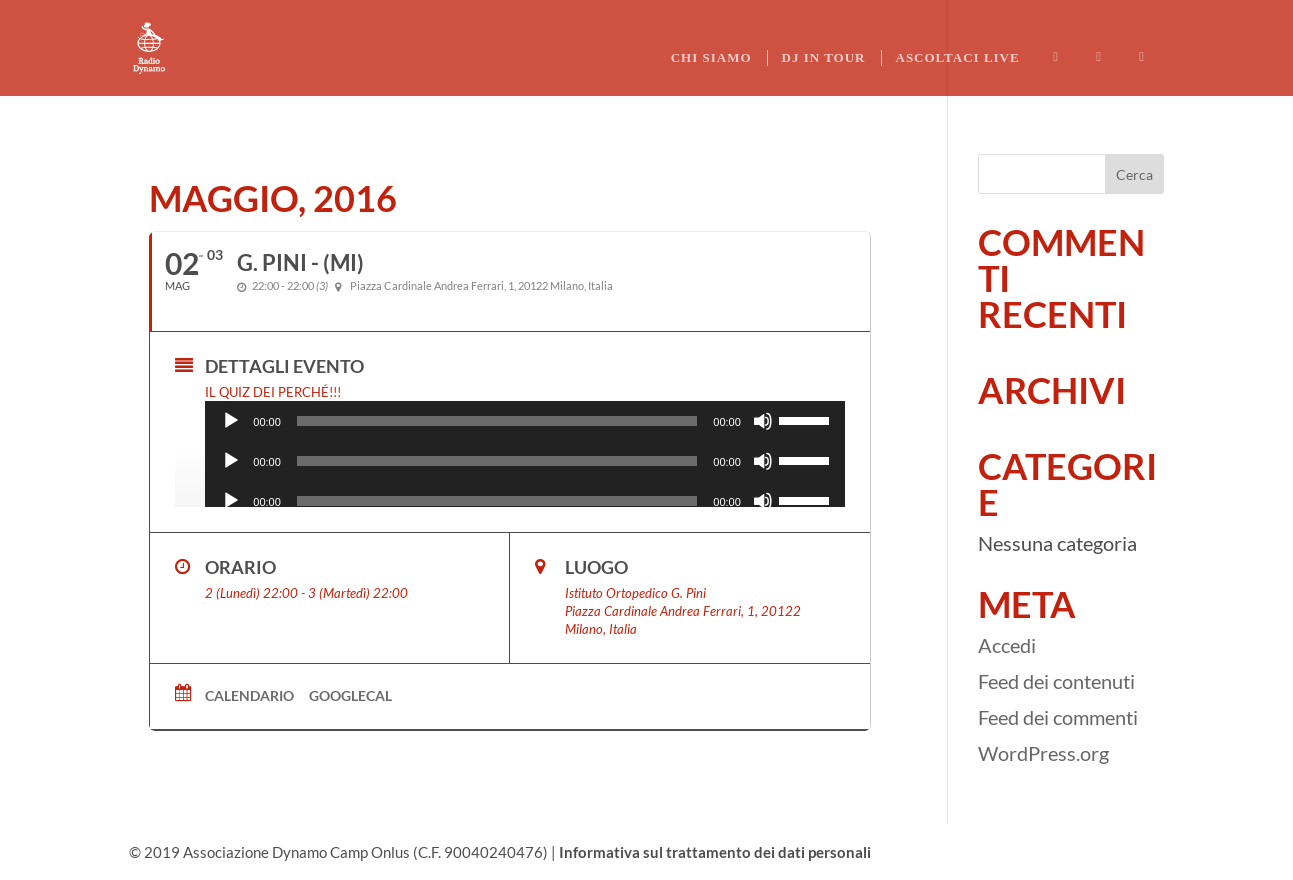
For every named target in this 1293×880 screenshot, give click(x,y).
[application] (525, 421)
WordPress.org (1043, 753)
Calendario (249, 695)
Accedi (1007, 645)
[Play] (231, 421)
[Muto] (763, 421)
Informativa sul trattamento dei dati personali (715, 852)
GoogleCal (350, 695)
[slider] (497, 421)
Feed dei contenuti (1056, 681)
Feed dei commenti (1058, 717)
